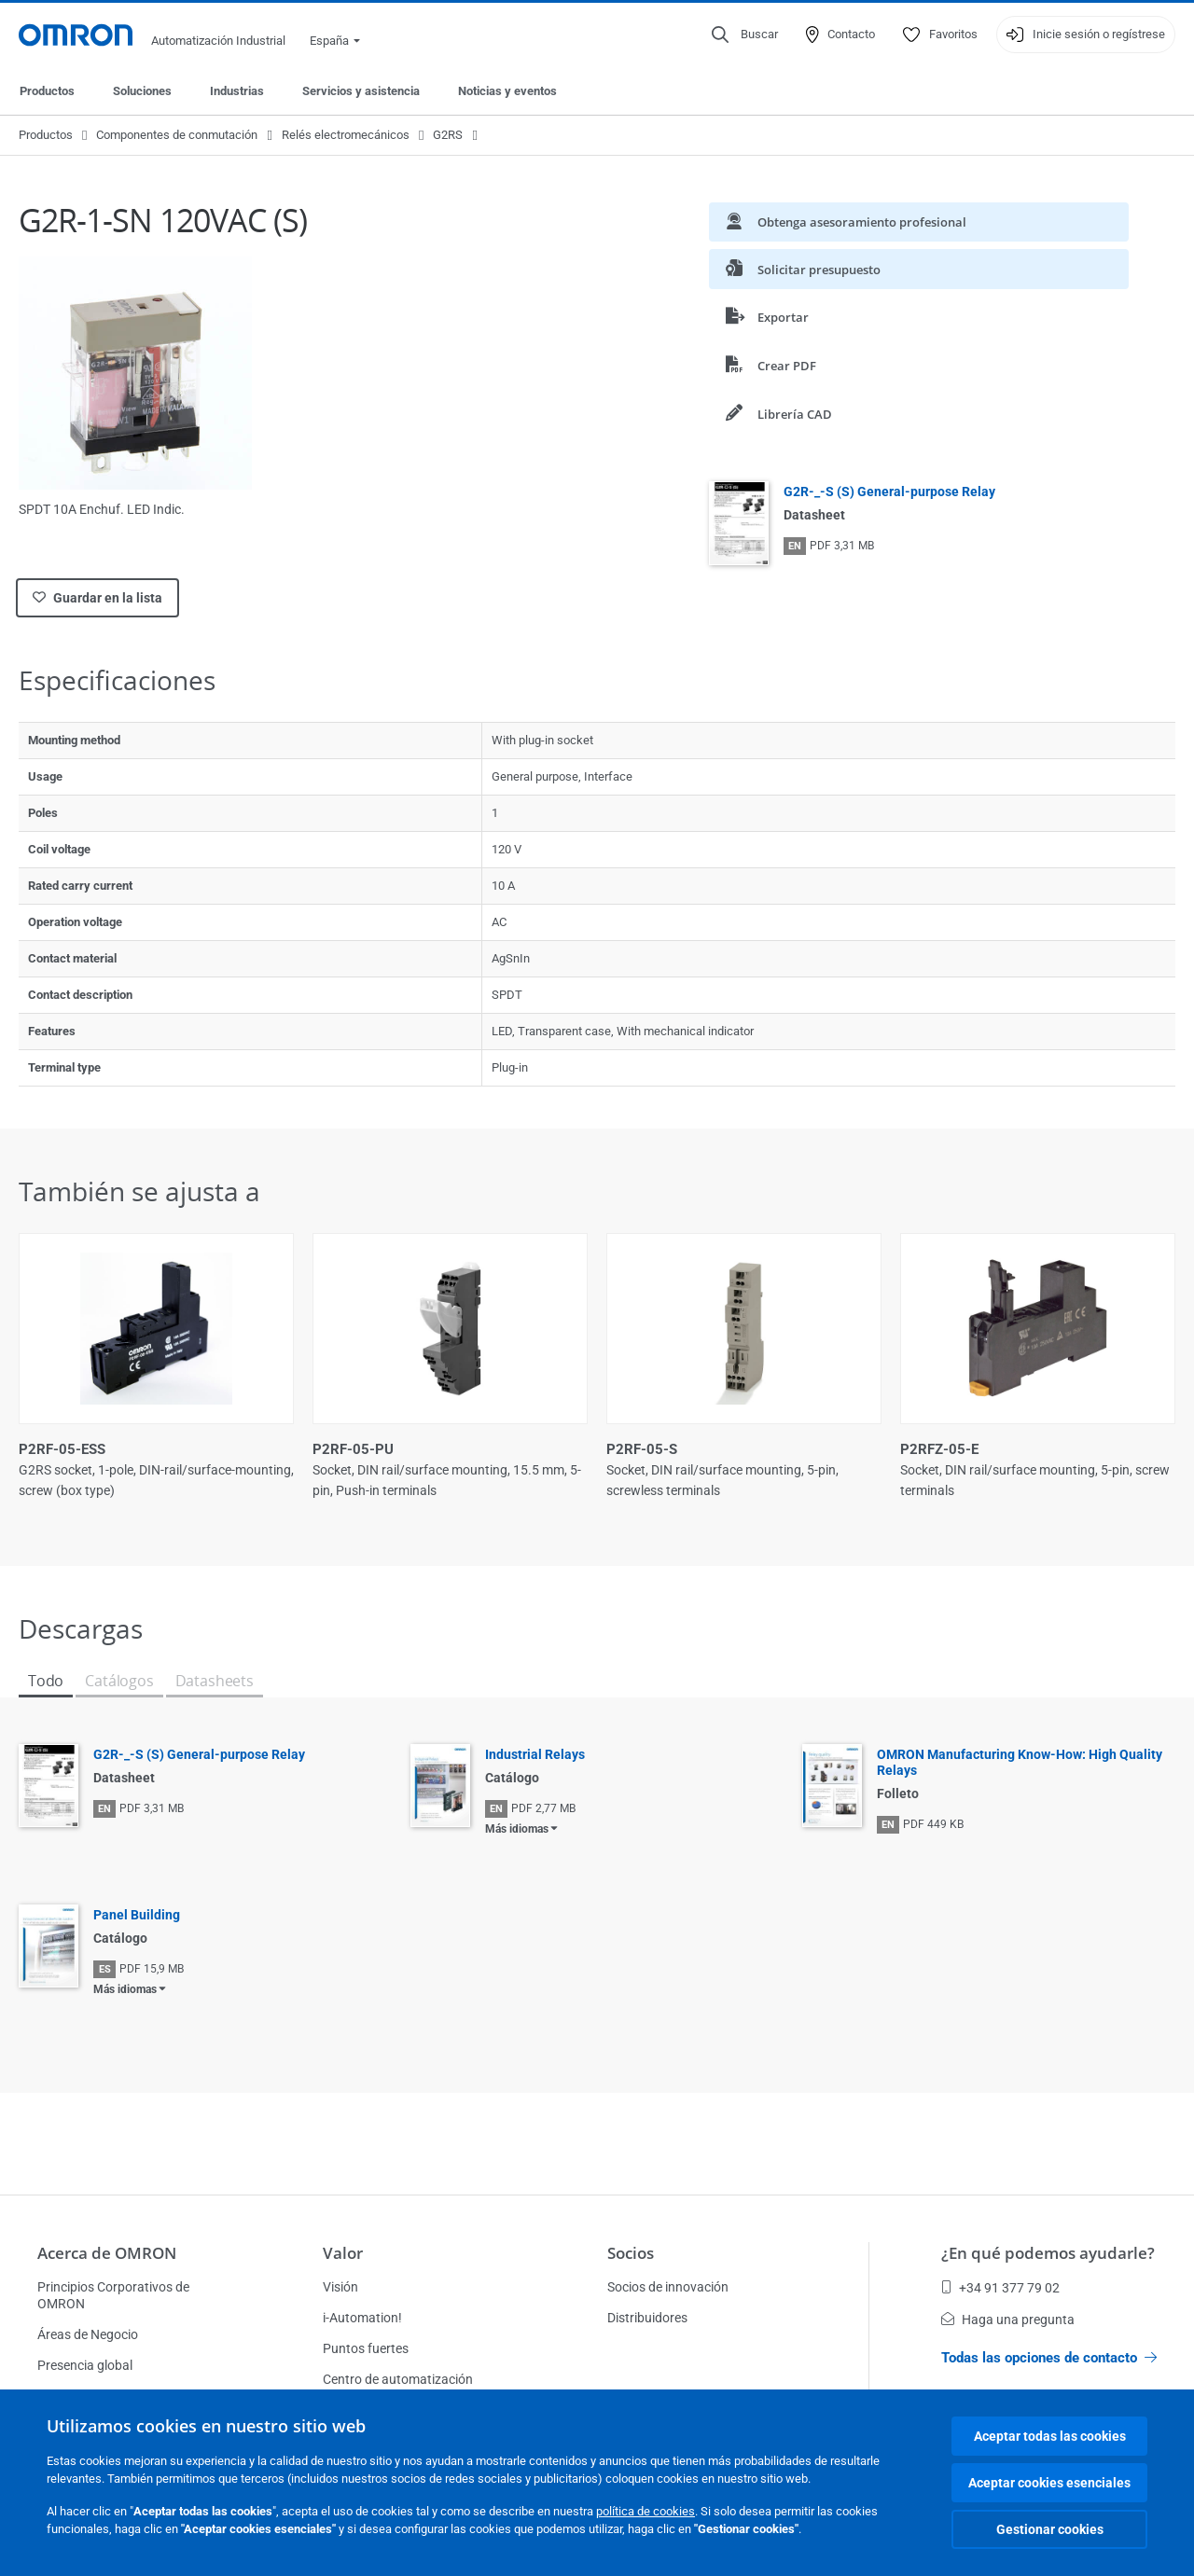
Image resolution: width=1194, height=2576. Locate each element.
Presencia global (84, 2365)
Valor (343, 2253)
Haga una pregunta (1008, 2319)
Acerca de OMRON (106, 2253)
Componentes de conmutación (176, 135)
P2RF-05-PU (353, 1449)
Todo (45, 1680)
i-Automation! (362, 2317)
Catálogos (119, 1680)
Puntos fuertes (366, 2348)
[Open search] (744, 34)
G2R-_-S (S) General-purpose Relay (889, 491)
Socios (630, 2253)
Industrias (237, 91)
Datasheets (214, 1680)
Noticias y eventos (507, 91)
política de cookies (645, 2511)
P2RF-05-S (641, 1449)
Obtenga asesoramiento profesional (846, 221)
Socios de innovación (668, 2286)
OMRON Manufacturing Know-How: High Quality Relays (1019, 1762)
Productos (47, 91)
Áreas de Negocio (87, 2334)
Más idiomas (516, 1828)
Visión (340, 2286)
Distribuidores (647, 2317)
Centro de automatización (398, 2379)
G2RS (448, 135)
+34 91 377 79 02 (1000, 2287)
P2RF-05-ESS (62, 1449)
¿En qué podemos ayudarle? (1048, 2253)
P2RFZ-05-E (939, 1449)
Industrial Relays (535, 1754)
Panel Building (136, 1914)
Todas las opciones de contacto (1049, 2357)
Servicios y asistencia (361, 91)
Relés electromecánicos (346, 135)
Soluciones (142, 91)
